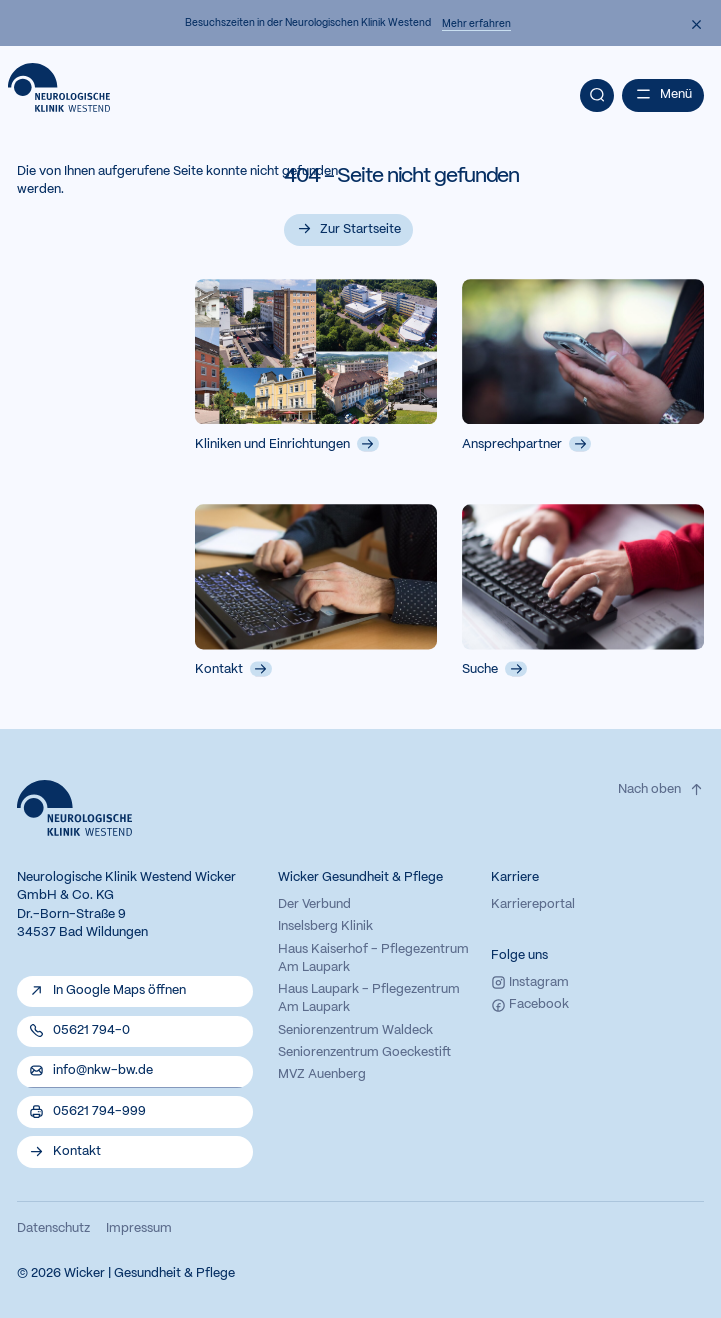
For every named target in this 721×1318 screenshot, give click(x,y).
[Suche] (596, 95)
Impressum (139, 1229)
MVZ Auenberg (322, 1075)
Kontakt (233, 668)
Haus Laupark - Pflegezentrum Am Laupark (369, 999)
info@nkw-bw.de (103, 1071)
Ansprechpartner (526, 443)
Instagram (530, 982)
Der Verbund (314, 905)
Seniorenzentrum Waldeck (355, 1031)
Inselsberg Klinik (325, 927)
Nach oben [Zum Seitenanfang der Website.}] (661, 789)
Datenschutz (53, 1229)
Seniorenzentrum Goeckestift (364, 1053)
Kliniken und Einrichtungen (287, 443)
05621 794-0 (91, 1031)
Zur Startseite (360, 230)
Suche (494, 668)
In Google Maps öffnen (119, 991)
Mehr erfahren (476, 23)
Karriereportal (533, 905)
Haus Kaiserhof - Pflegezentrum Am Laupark (373, 959)
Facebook (530, 1005)
